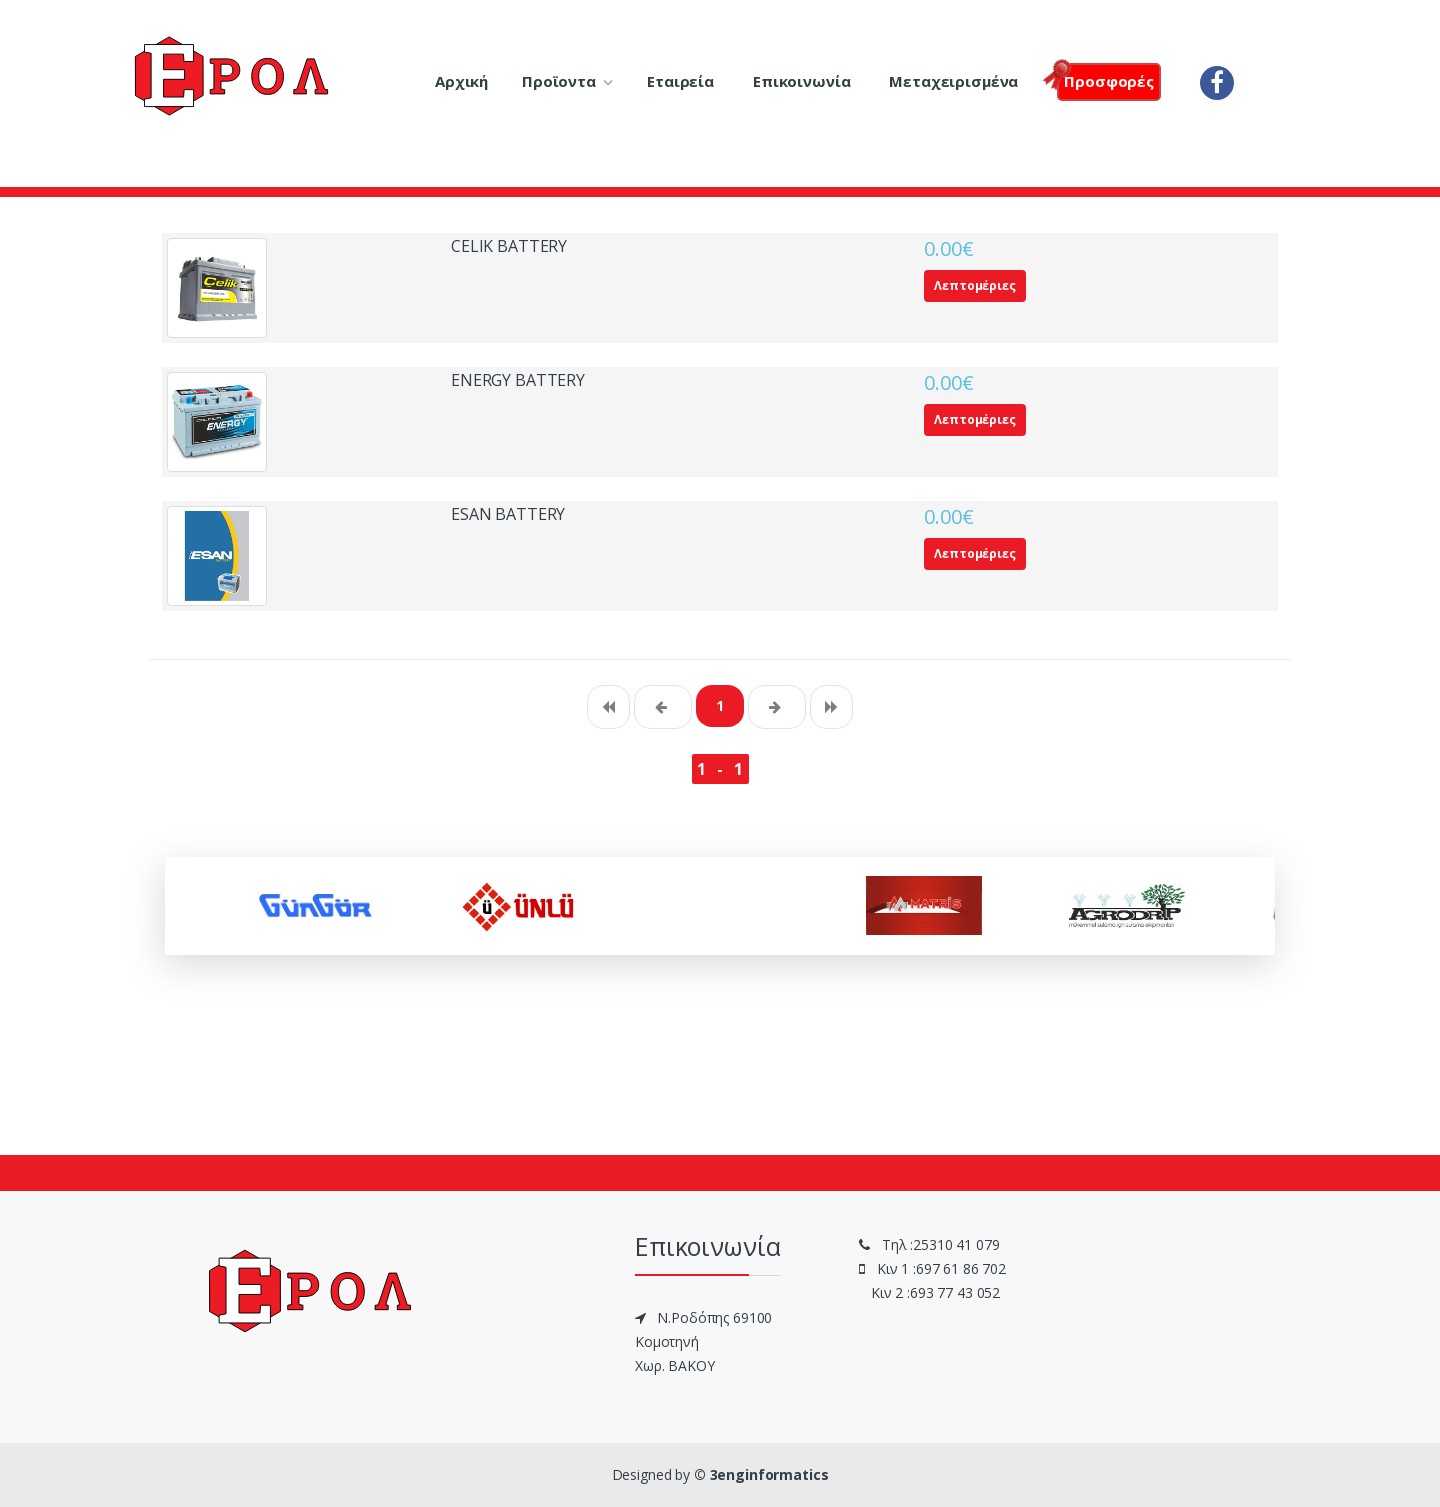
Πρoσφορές (1105, 79)
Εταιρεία (680, 81)
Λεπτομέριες (974, 285)
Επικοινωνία (801, 81)
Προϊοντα (559, 81)
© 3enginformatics (761, 1474)
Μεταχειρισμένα (953, 81)
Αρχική (461, 81)
